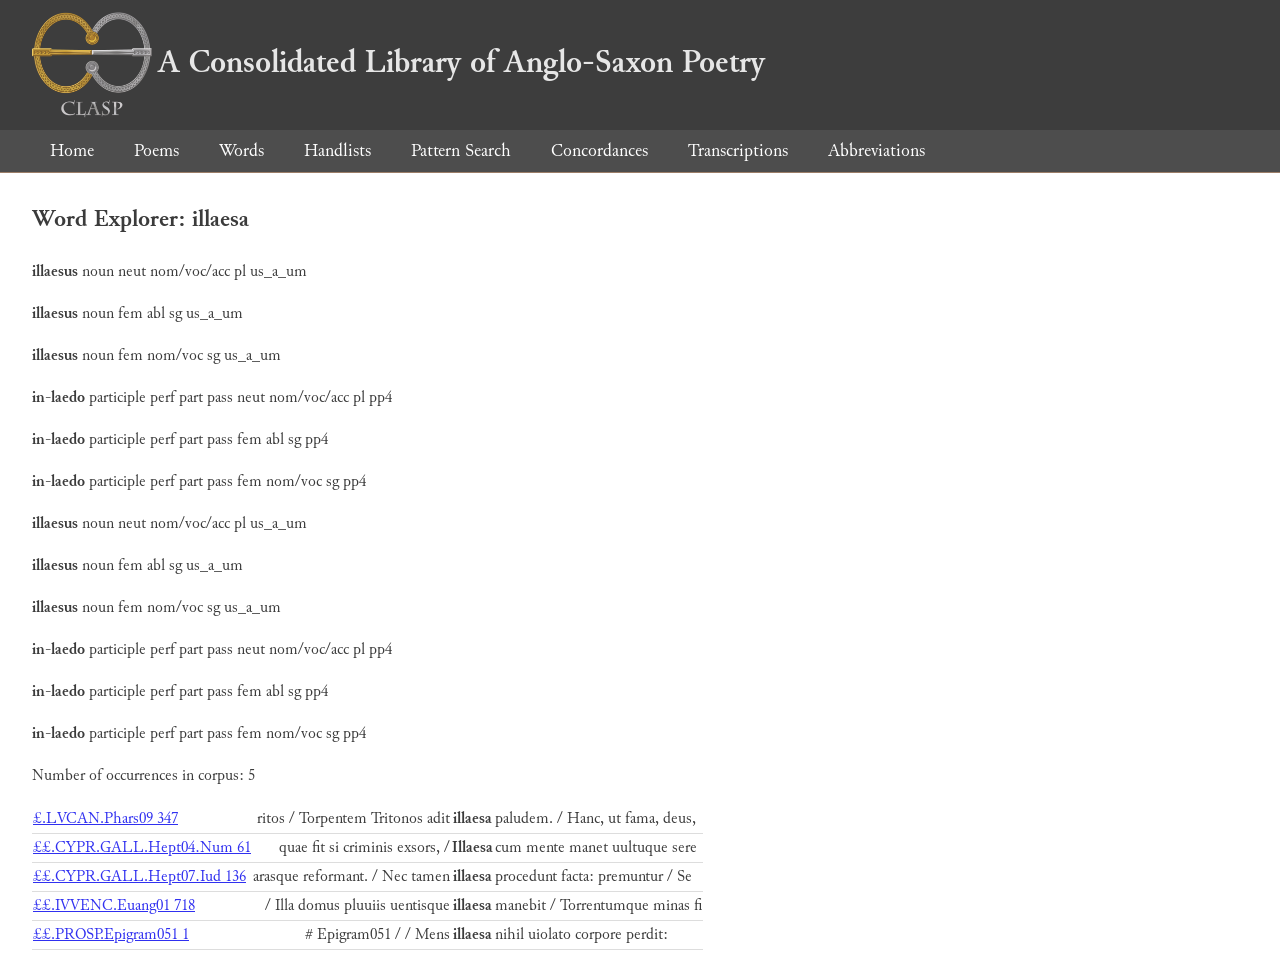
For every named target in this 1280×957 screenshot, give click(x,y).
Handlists (337, 150)
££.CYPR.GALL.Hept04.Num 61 (142, 847)
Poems (156, 150)
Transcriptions (738, 150)
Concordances (599, 150)
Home (72, 150)
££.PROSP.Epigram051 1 (111, 934)
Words (241, 150)
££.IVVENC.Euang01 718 (114, 905)
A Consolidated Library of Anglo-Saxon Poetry (398, 62)
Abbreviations (876, 150)
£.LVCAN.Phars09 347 (105, 818)
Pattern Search (461, 150)
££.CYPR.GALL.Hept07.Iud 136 (139, 876)
